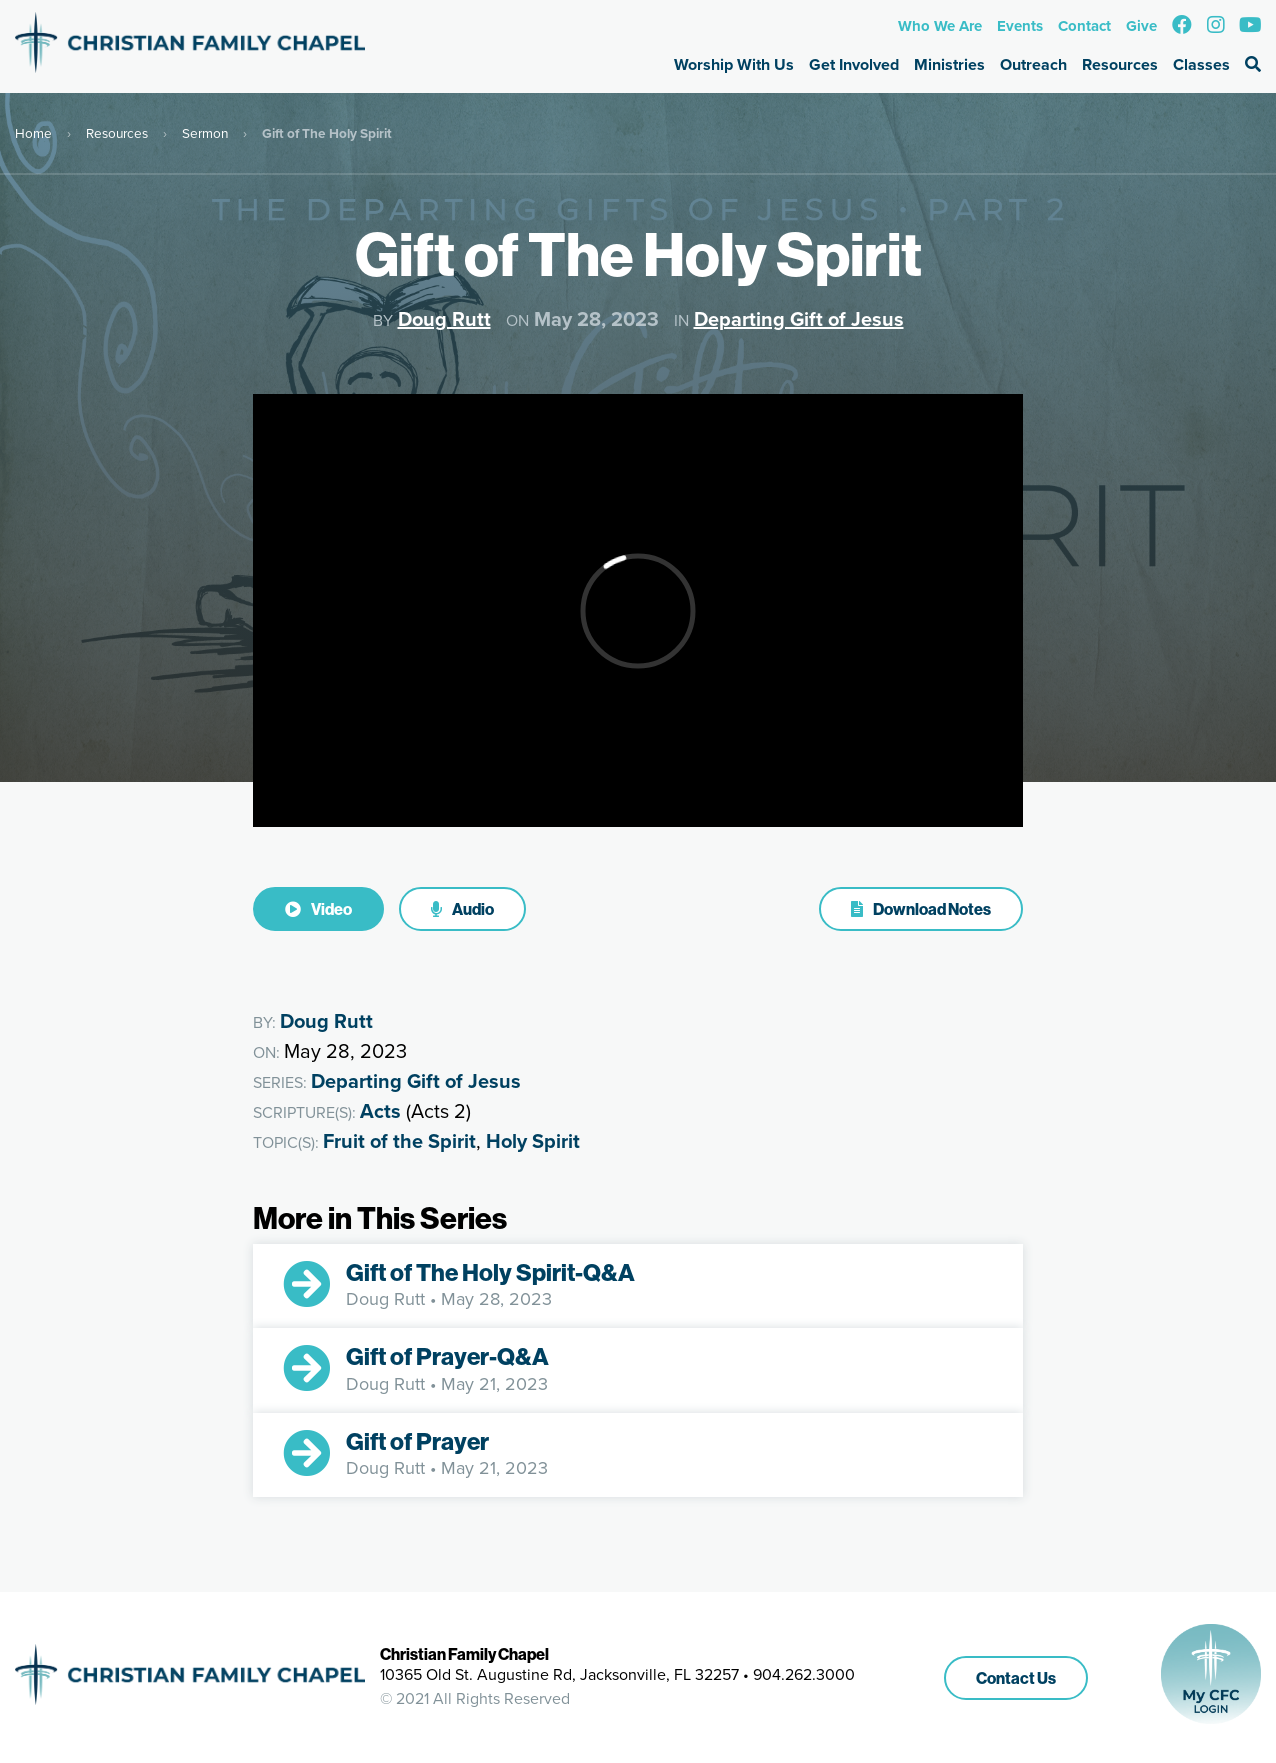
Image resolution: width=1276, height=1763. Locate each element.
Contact (1084, 26)
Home (33, 133)
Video (318, 909)
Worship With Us (734, 64)
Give (1141, 26)
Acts (380, 1111)
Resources (1120, 64)
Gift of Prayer (417, 1441)
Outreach (1033, 64)
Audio (462, 909)
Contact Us (1016, 1678)
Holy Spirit (533, 1141)
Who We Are (940, 26)
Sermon (205, 133)
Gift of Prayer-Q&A (447, 1356)
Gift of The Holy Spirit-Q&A (490, 1272)
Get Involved (854, 64)
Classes (1201, 64)
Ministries (949, 64)
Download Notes (921, 909)
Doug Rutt (444, 319)
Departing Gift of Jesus (799, 319)
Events (1020, 26)
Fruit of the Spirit (399, 1141)
